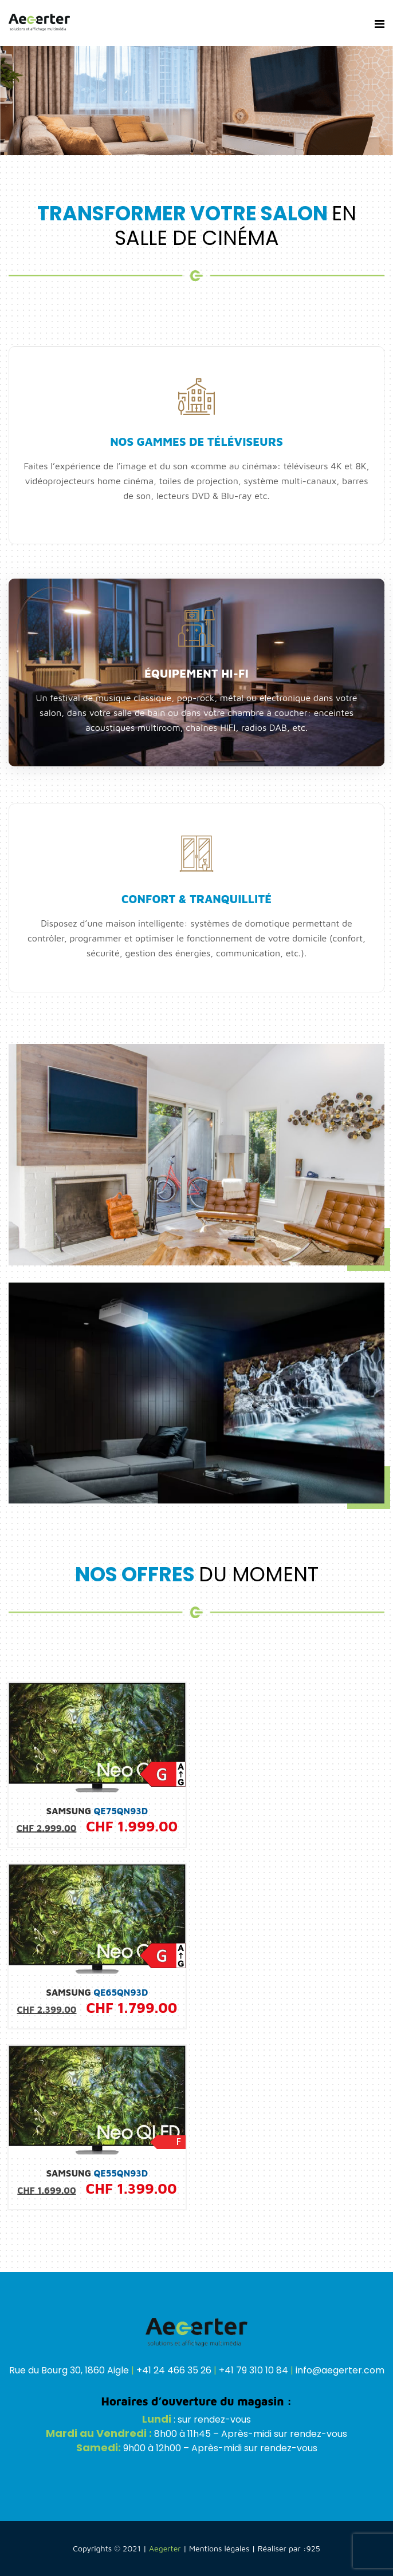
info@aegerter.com (340, 2370)
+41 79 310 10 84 (253, 2370)
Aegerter (165, 2548)
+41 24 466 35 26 (173, 2370)
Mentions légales (219, 2548)
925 (313, 2548)
